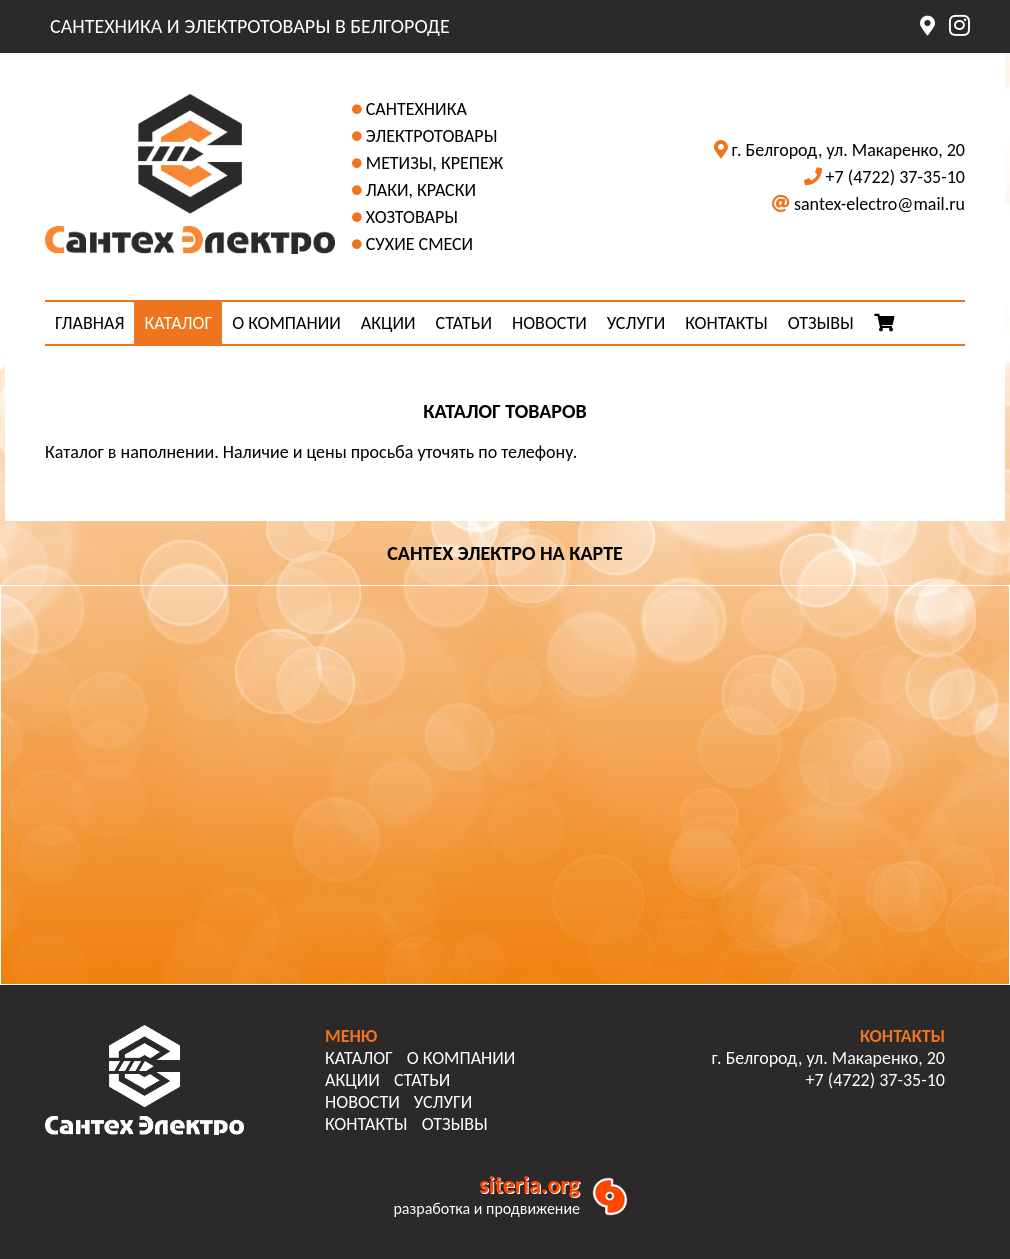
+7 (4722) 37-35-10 (895, 177)
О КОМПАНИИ (286, 323)
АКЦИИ (388, 323)
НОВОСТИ (549, 323)
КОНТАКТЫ (726, 323)
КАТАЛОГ (178, 323)
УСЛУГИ (636, 323)
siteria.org (529, 1184)
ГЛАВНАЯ (89, 323)
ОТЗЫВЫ (821, 323)
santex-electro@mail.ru (879, 204)
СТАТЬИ (464, 323)
